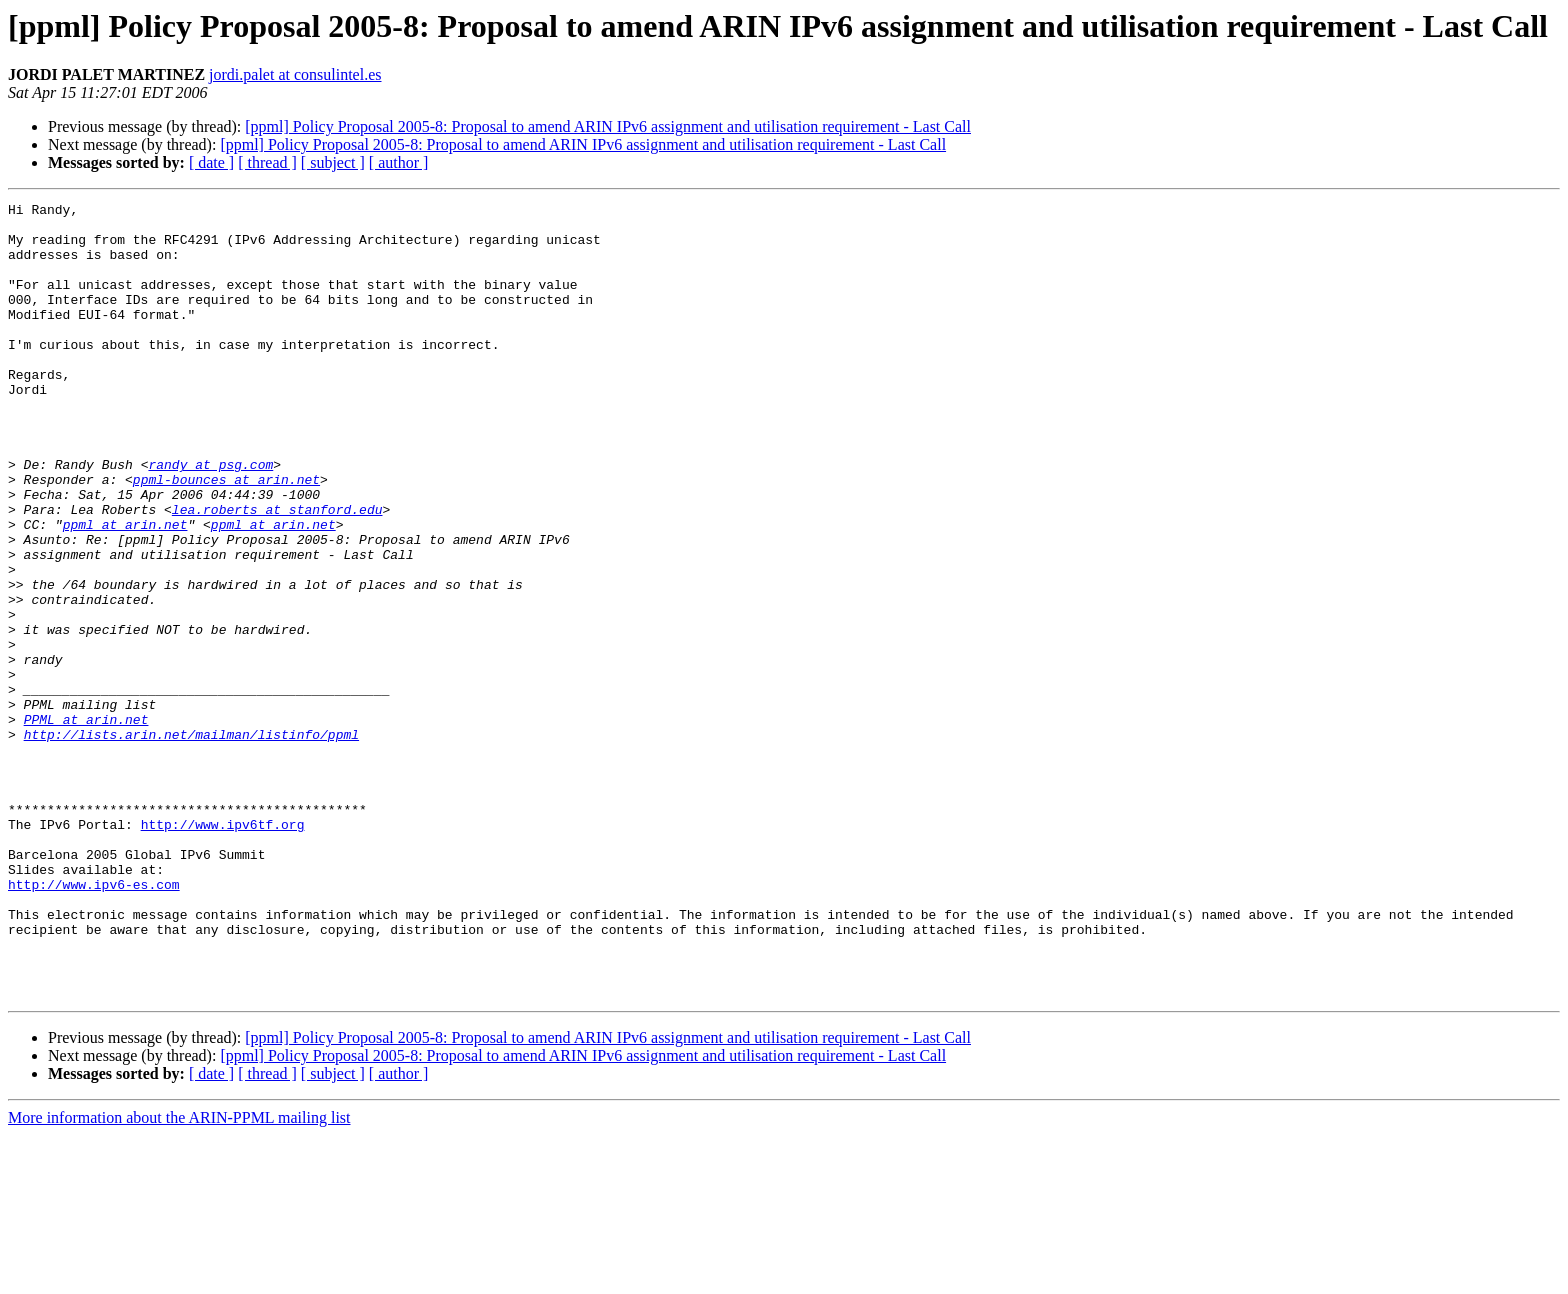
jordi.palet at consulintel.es (295, 74)
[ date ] (211, 162)
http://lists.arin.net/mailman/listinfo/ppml (191, 842)
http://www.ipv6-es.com (94, 1022)
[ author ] (399, 162)
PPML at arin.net (86, 824)
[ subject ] (333, 162)
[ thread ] (267, 162)
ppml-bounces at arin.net (226, 536)
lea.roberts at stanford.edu (277, 572)
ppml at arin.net (125, 590)
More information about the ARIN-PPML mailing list (179, 1276)
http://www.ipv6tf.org (223, 950)
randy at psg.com (210, 518)
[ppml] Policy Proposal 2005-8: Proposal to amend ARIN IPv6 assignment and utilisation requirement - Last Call (608, 126)
